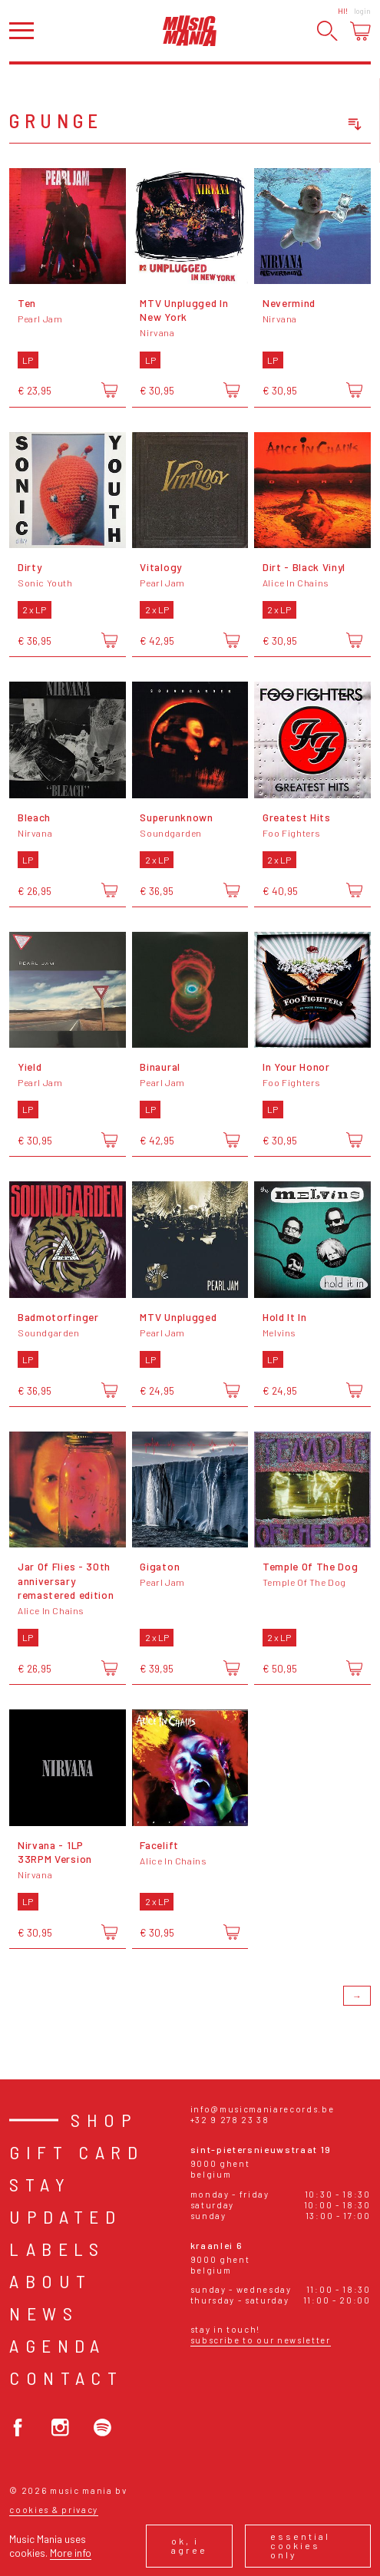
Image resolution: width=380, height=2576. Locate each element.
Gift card (76, 2152)
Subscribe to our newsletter (260, 2340)
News (43, 2313)
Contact (66, 2377)
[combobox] (297, 124)
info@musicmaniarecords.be (262, 2109)
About (50, 2281)
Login (362, 10)
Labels (56, 2248)
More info (70, 2552)
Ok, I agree (189, 2545)
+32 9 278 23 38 (229, 2120)
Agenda (57, 2345)
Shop (104, 2120)
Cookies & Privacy (53, 2510)
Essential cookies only (300, 2545)
